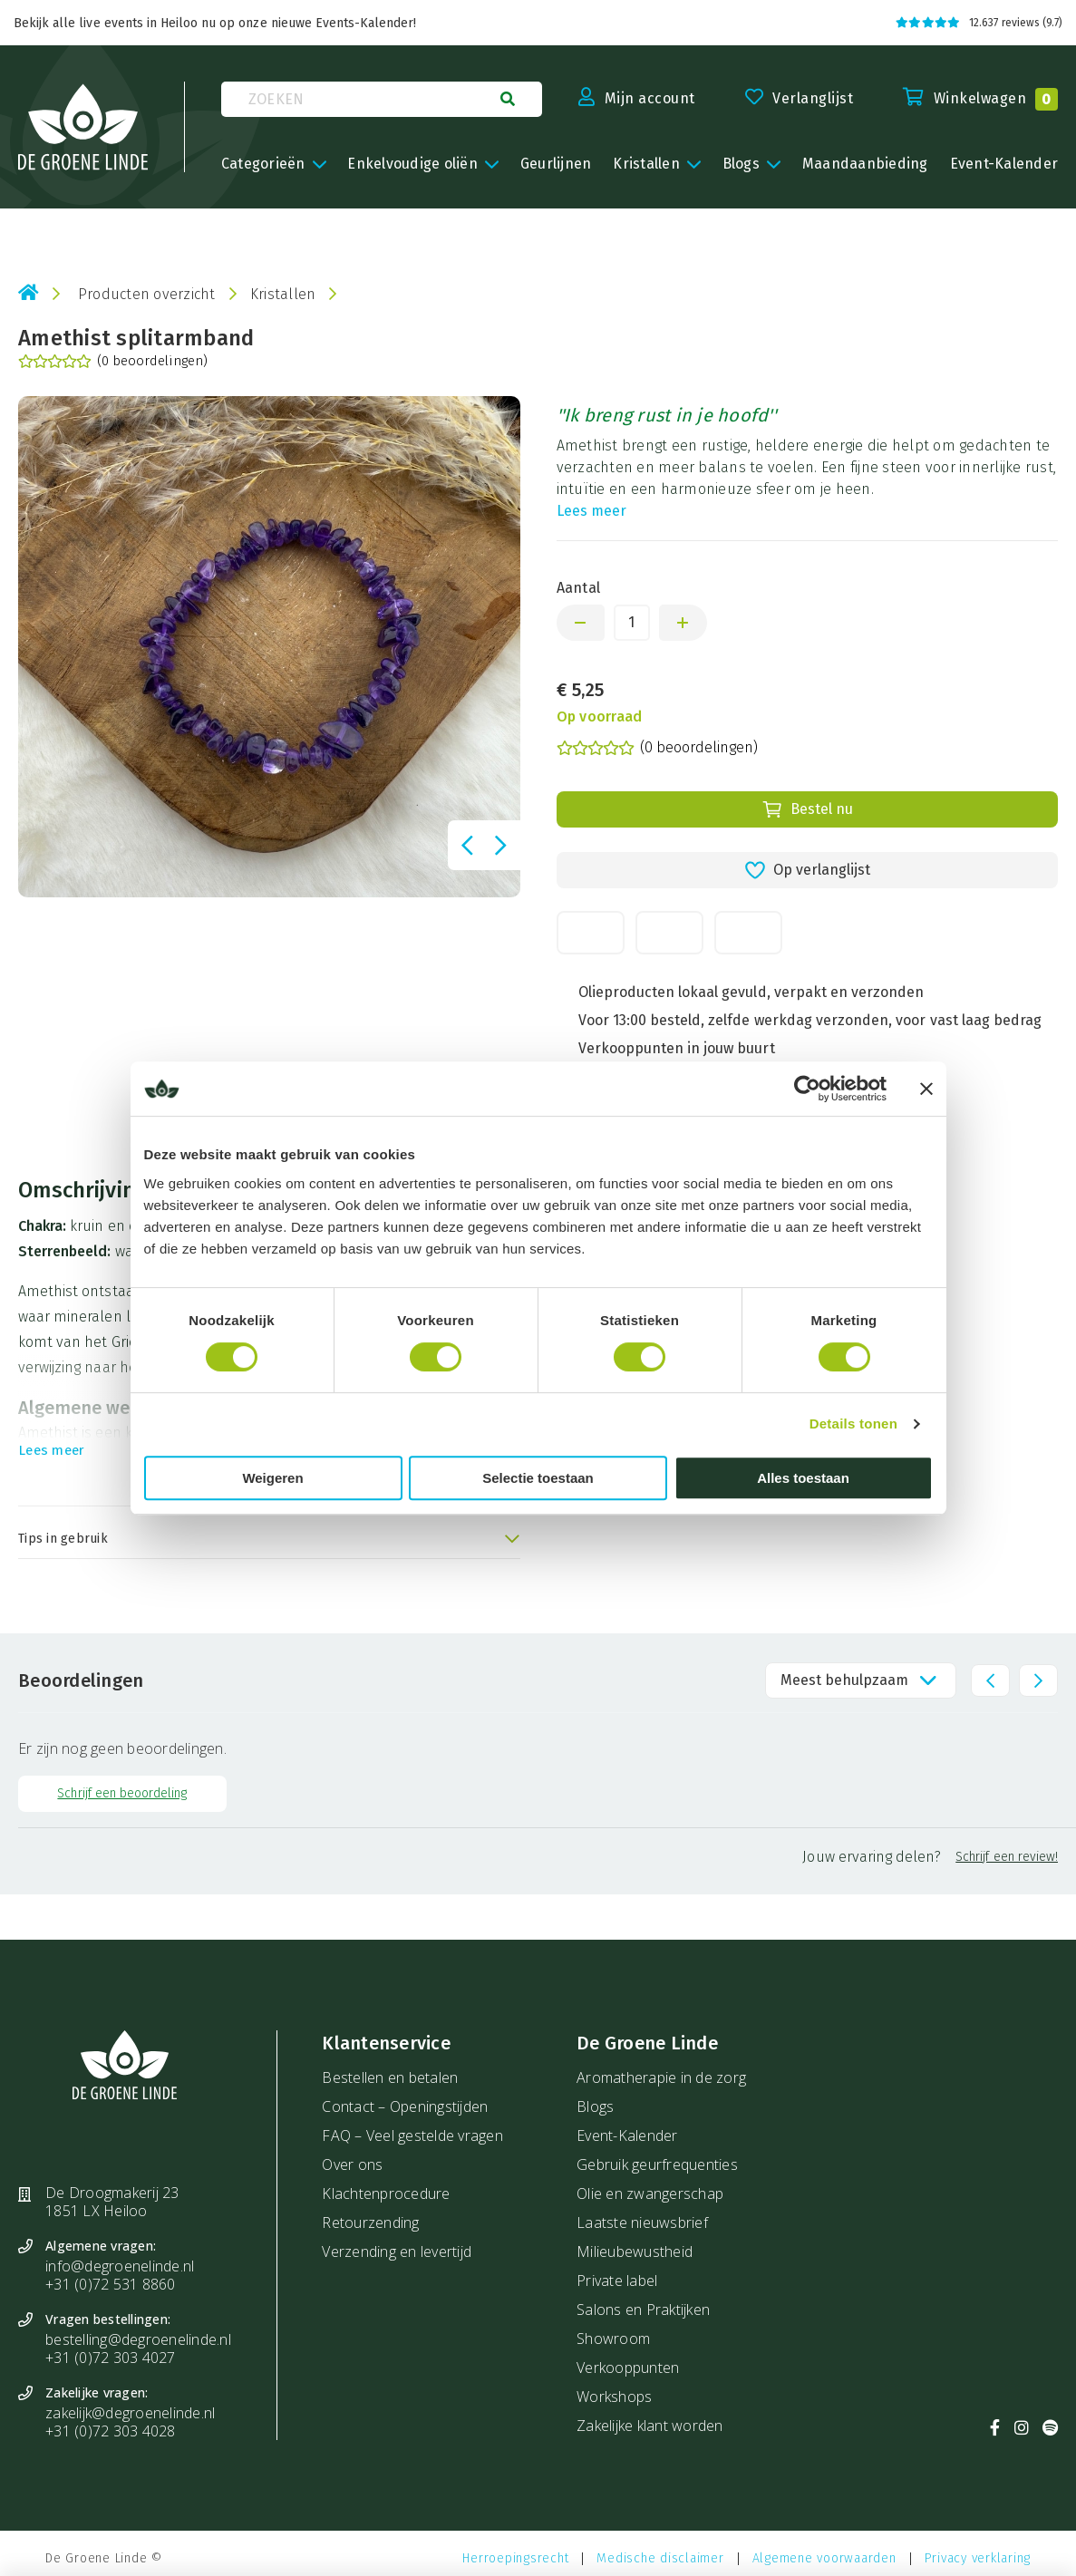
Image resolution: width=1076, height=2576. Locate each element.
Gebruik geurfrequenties (657, 2164)
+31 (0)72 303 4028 (110, 2431)
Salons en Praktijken (643, 2309)
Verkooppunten (628, 2367)
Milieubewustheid (635, 2251)
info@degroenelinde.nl (119, 2266)
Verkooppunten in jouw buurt (676, 1048)
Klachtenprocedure (386, 2193)
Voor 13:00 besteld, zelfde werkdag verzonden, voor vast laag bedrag (810, 1020)
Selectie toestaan (538, 1478)
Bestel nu (807, 809)
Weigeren (272, 1478)
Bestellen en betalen (390, 2077)
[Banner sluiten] (926, 1088)
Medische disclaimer (659, 2558)
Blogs (595, 2106)
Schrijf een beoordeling (122, 1793)
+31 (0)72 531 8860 (110, 2284)
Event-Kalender (627, 2135)
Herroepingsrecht (515, 2558)
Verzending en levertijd (396, 2251)
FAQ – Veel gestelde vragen (412, 2135)
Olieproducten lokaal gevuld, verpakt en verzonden (751, 992)
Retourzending (370, 2222)
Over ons (352, 2164)
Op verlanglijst (807, 870)
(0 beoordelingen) (113, 361)
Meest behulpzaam (844, 1680)
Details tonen (853, 1423)
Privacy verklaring (978, 2558)
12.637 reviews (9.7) (979, 22)
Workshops (614, 2397)
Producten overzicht (147, 294)
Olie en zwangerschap (650, 2193)
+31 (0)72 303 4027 (110, 2358)
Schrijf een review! (1006, 1856)
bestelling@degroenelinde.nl (138, 2339)
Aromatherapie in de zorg (661, 2077)
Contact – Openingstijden (405, 2106)
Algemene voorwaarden (824, 2558)
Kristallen (283, 294)
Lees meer (591, 510)
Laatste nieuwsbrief (642, 2222)
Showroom (613, 2338)
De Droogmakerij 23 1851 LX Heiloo (112, 2202)
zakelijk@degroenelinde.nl (130, 2413)
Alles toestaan (803, 1478)
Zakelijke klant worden (650, 2426)
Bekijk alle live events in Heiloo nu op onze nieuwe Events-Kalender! (215, 23)
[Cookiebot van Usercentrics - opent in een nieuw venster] (807, 1088)
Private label (617, 2280)
